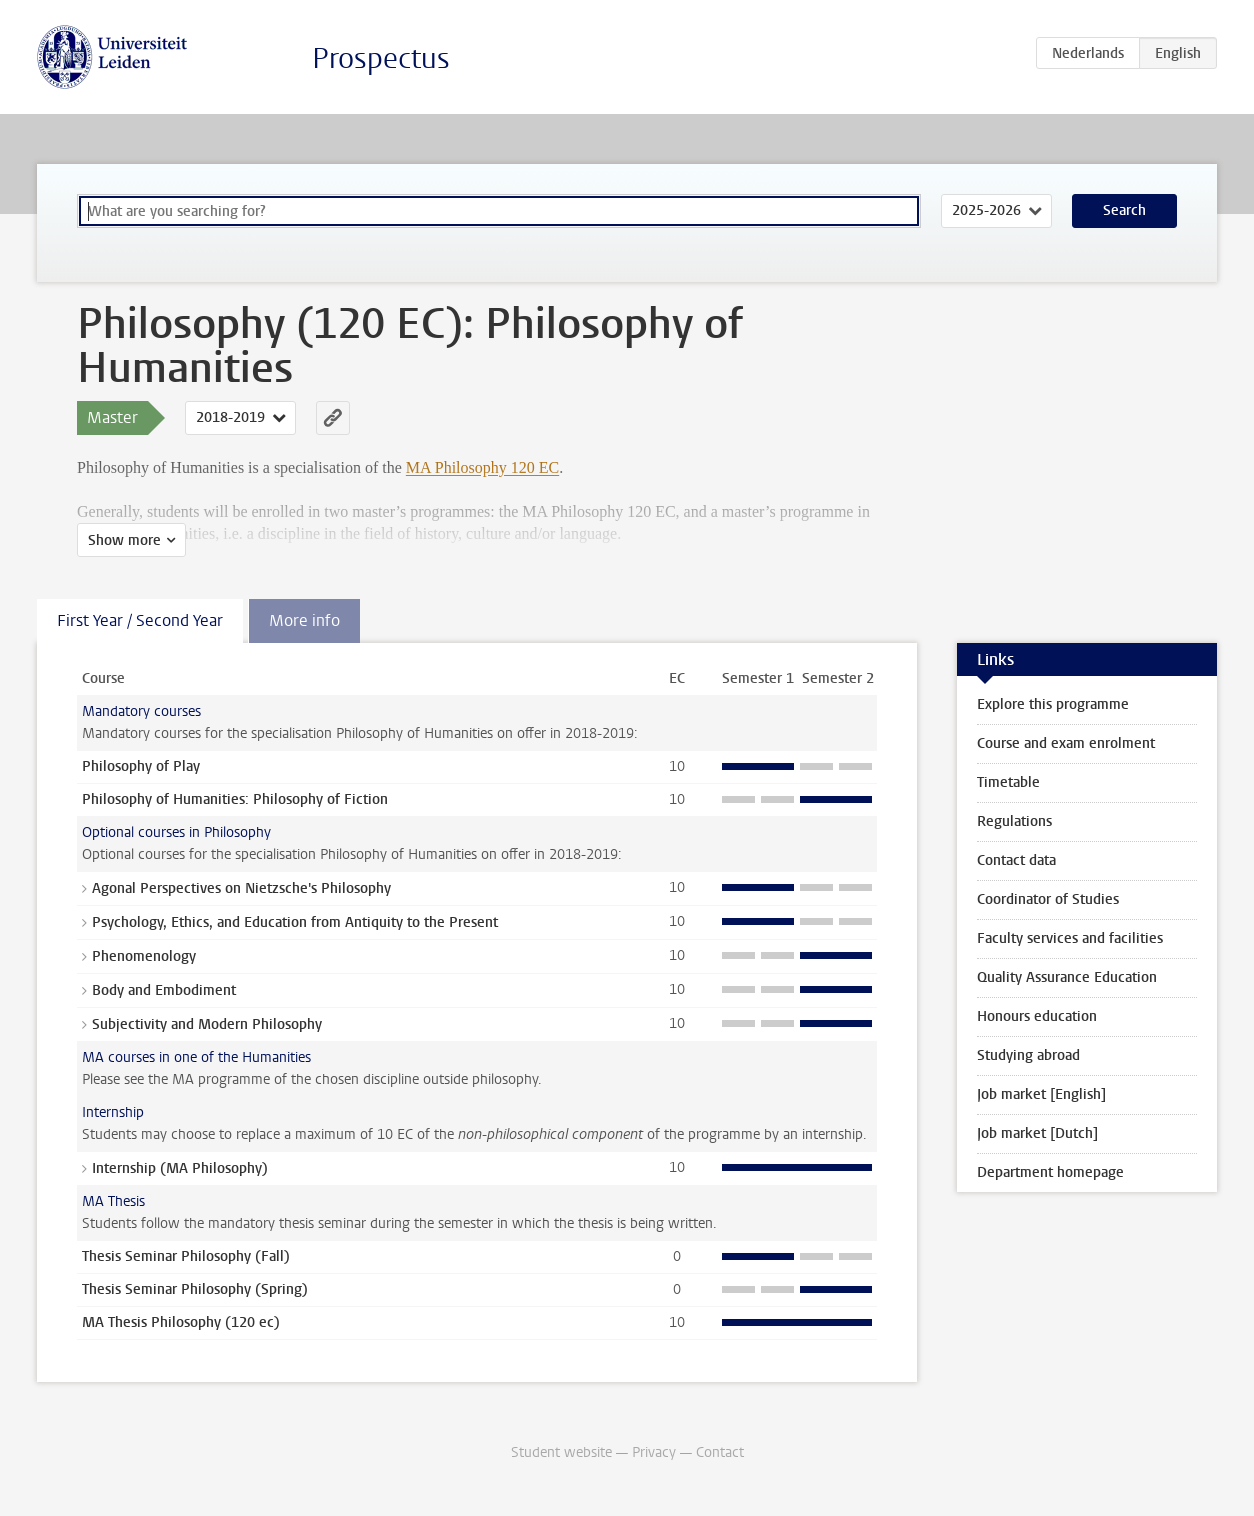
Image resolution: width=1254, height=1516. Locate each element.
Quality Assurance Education (1067, 977)
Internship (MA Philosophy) (180, 1168)
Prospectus (381, 58)
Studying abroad (1028, 1055)
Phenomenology (144, 956)
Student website (561, 1452)
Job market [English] (1041, 1094)
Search (1124, 210)
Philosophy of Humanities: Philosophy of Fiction (235, 799)
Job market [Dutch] (1037, 1133)
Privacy (654, 1452)
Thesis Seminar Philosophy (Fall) (186, 1256)
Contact (720, 1452)
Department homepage (1050, 1172)
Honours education (1037, 1016)
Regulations (1014, 821)
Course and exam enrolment (1066, 743)
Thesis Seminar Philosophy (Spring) (195, 1289)
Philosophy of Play (141, 766)
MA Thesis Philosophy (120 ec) (181, 1322)
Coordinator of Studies (1048, 899)
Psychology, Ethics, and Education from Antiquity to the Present (295, 922)
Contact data (1016, 860)
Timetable (1008, 782)
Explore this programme (1053, 704)
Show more (124, 540)
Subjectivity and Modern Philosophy (207, 1024)
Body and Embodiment (164, 990)
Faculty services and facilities (1070, 938)
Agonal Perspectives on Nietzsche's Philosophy (241, 888)
